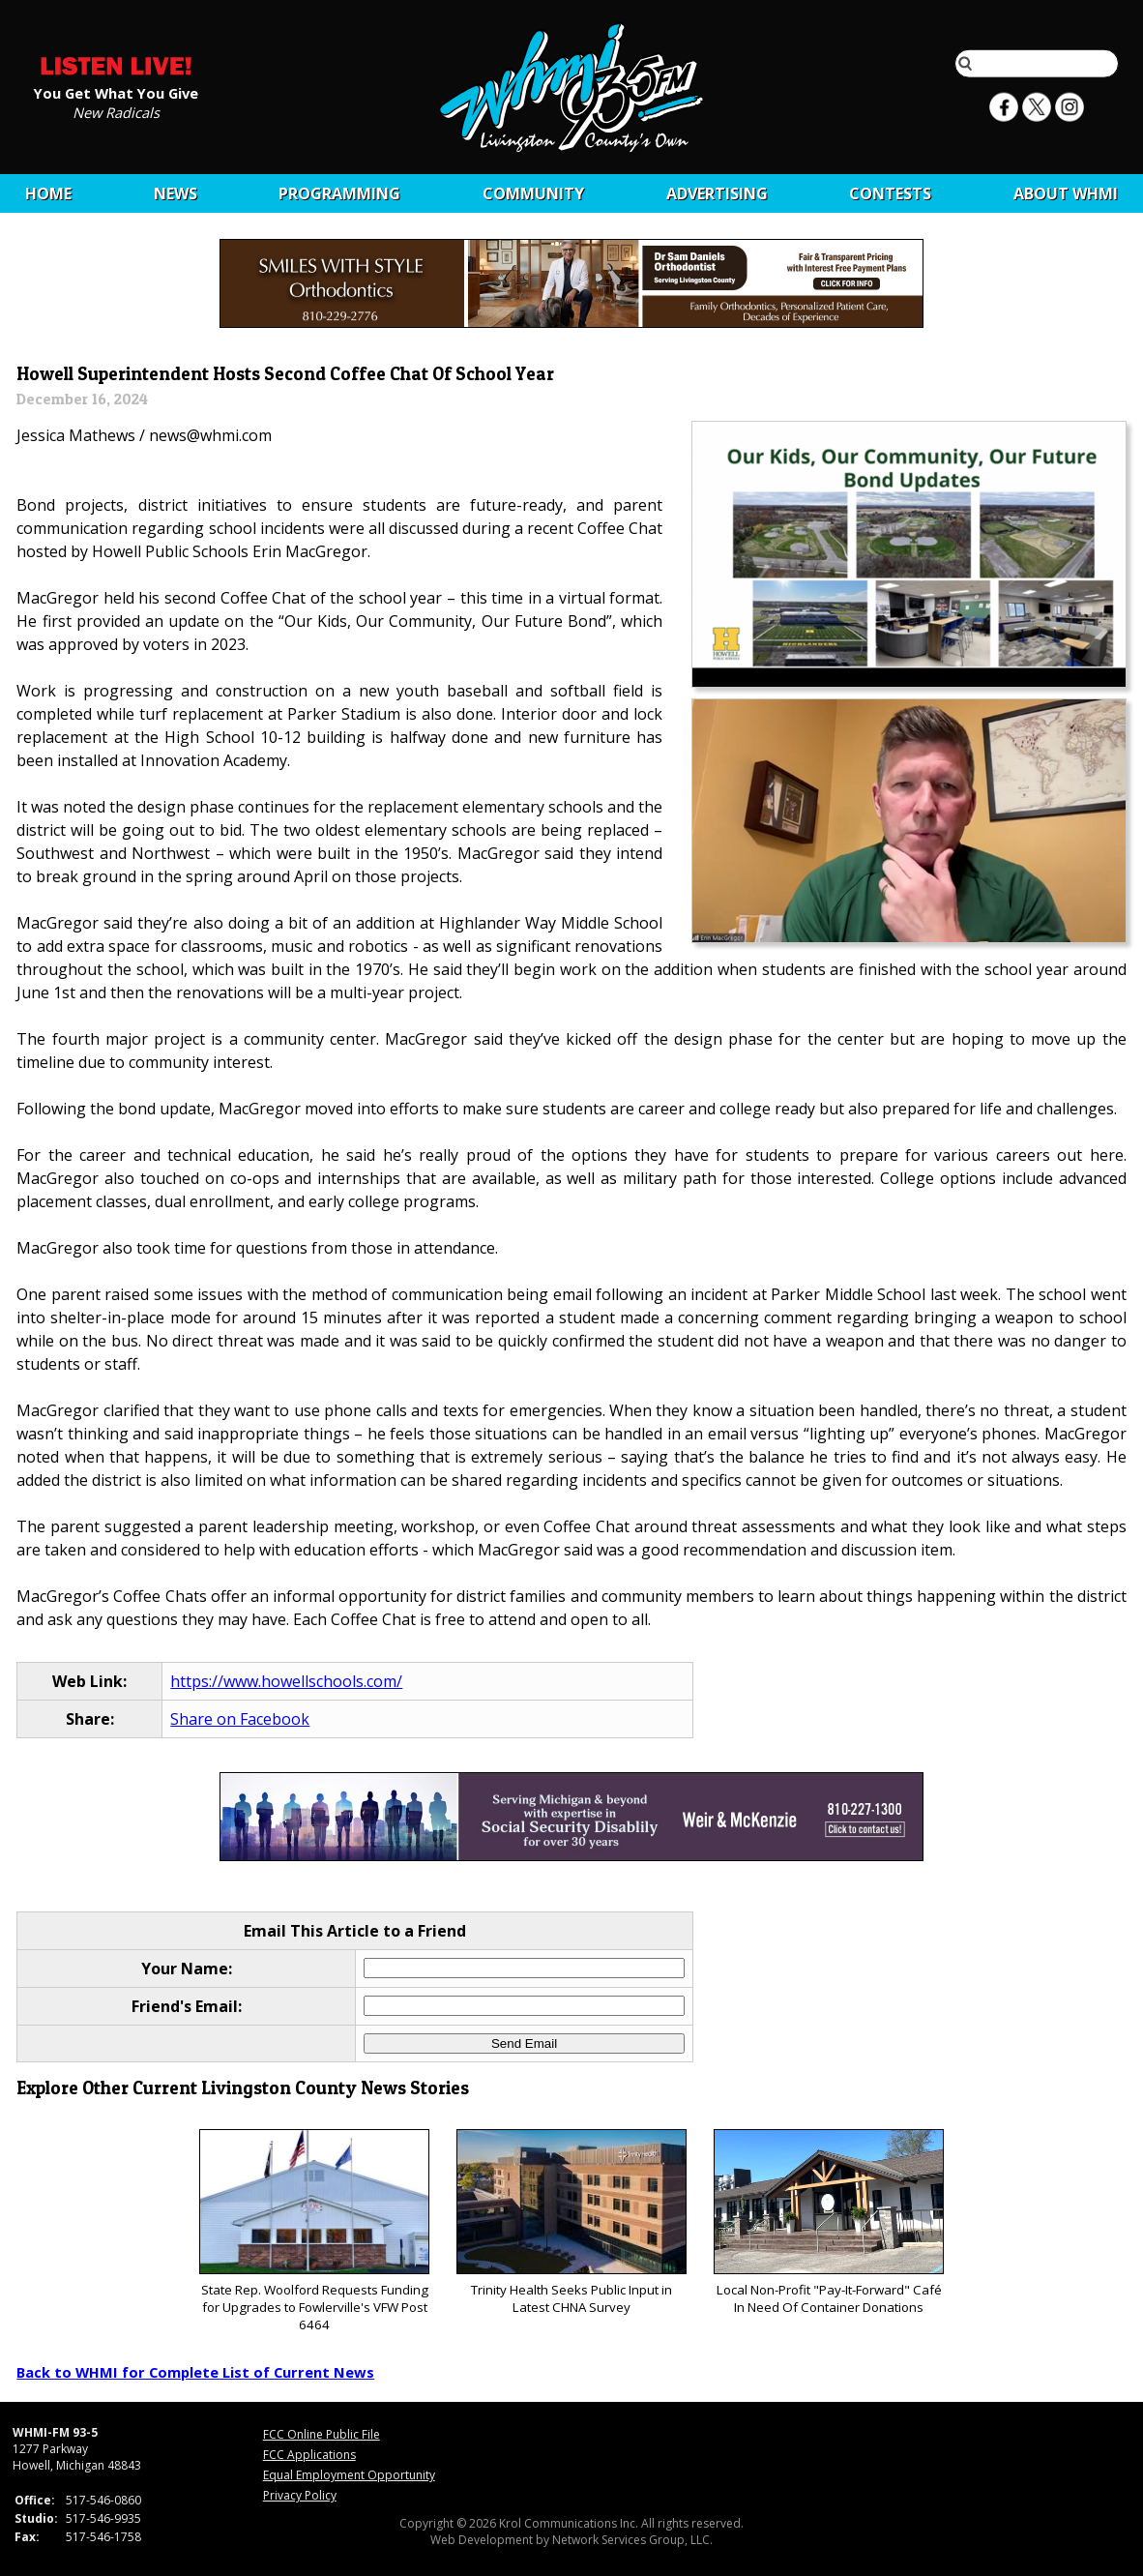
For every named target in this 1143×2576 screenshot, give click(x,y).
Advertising (717, 193)
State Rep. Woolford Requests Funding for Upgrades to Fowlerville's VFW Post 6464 (313, 2231)
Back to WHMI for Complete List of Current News (195, 2372)
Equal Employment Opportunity (349, 2475)
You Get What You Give (116, 92)
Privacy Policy (300, 2495)
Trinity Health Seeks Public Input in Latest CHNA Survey (571, 2222)
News (175, 193)
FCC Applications (309, 2454)
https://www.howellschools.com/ (286, 1681)
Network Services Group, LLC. (632, 2540)
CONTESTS (890, 193)
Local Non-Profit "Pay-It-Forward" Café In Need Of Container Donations (828, 2222)
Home (48, 193)
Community (533, 193)
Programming (339, 193)
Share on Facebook (239, 1719)
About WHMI (1065, 193)
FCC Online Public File (321, 2434)
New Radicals (116, 111)
